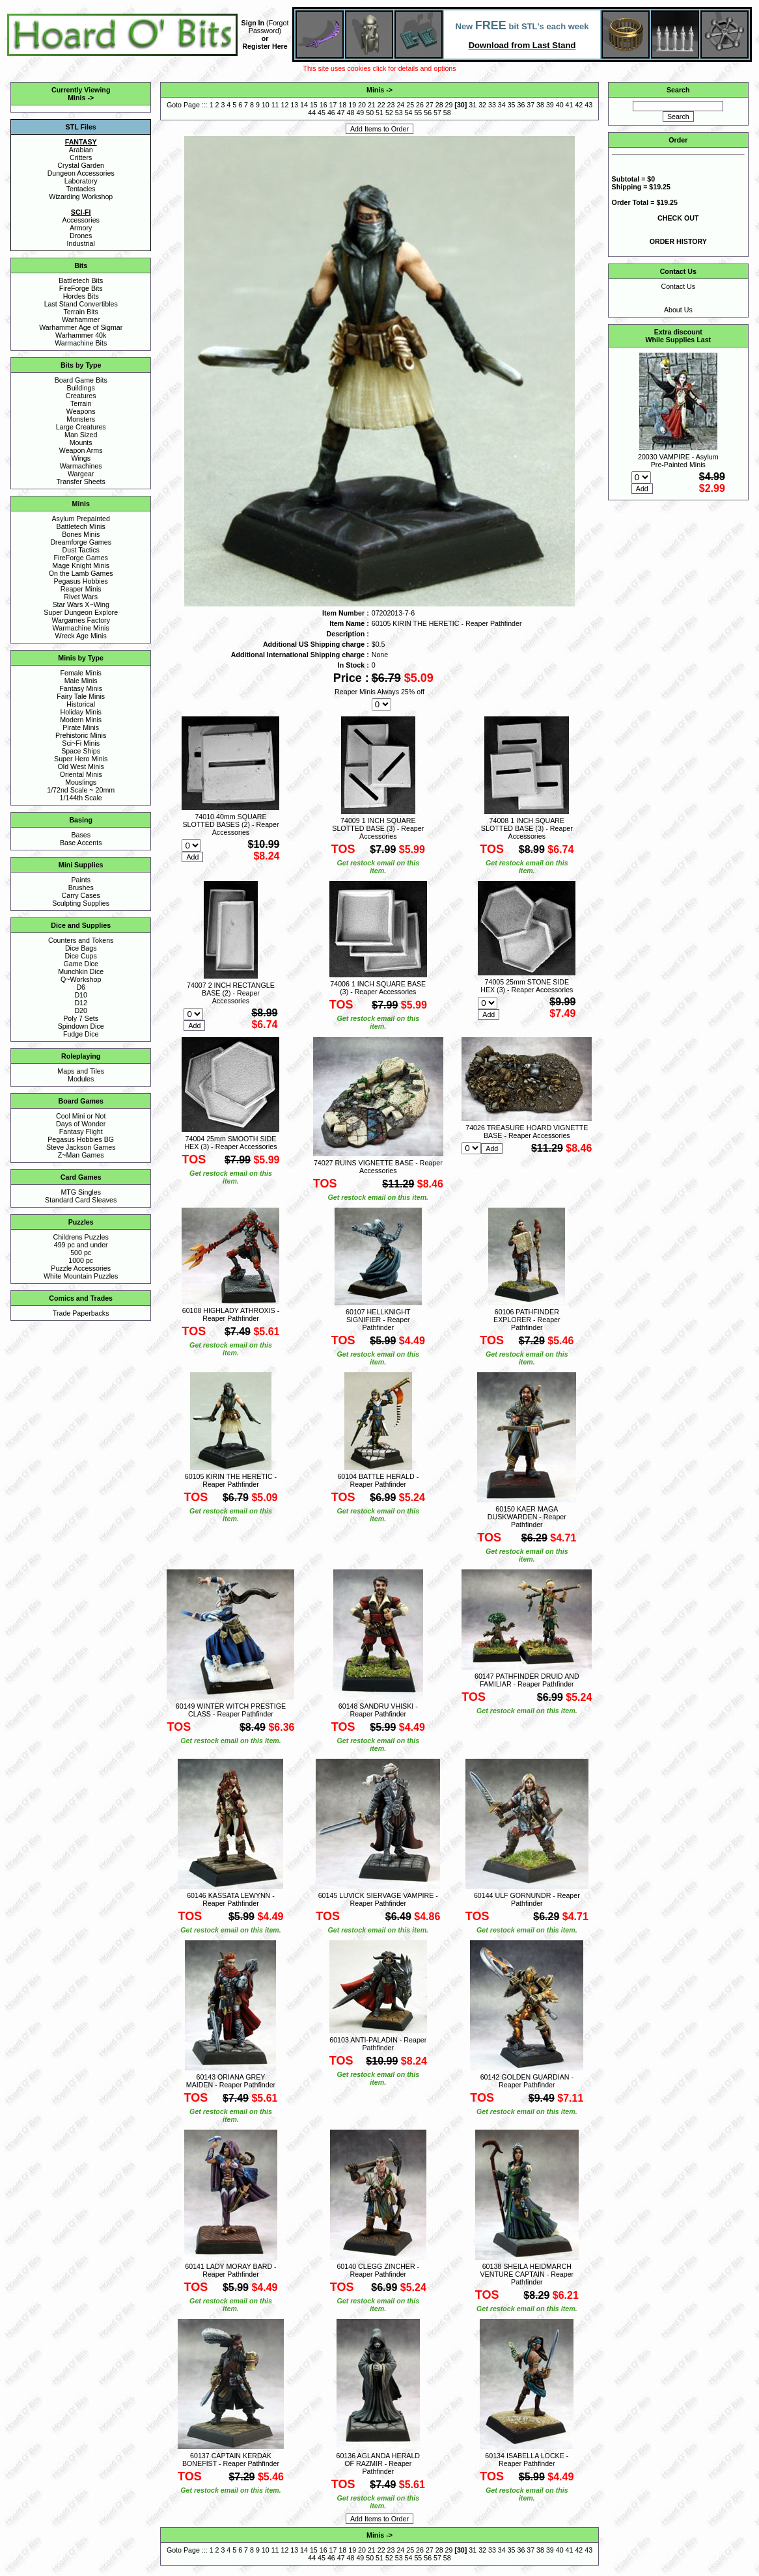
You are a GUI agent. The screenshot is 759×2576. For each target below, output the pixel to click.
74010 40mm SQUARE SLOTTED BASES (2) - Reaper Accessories (230, 824)
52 (389, 112)
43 (588, 105)
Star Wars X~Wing (80, 604)
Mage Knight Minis (80, 565)
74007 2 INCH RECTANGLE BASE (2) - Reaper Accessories (231, 993)
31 (472, 105)
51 (379, 112)
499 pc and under (81, 1245)
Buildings (81, 388)
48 (351, 112)
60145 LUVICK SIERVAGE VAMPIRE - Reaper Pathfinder (378, 1899)
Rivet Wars (81, 597)
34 (502, 105)
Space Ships (80, 751)
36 (521, 105)
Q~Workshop (81, 979)
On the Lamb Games (81, 573)
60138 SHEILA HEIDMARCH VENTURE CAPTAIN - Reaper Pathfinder (526, 2274)
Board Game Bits (81, 380)
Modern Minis (81, 720)
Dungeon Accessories (81, 173)
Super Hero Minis (80, 759)
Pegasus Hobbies (80, 581)
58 (447, 112)
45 (321, 112)
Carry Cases (81, 895)
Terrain (81, 403)
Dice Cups (81, 956)
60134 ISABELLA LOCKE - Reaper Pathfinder (526, 2459)
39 (550, 105)
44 (312, 112)
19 (352, 105)
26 (420, 105)
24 (400, 105)
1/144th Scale (81, 798)
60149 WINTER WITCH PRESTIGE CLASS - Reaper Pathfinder (231, 1710)
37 (530, 105)
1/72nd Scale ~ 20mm (81, 790)
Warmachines (81, 466)
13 (294, 105)
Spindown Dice (81, 1026)
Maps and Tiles (80, 1071)
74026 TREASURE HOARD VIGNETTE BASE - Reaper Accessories (526, 1131)
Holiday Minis (81, 712)
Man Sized (80, 435)
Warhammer (81, 319)
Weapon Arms (81, 450)
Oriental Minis (81, 774)
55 (418, 112)
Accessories (80, 220)
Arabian (81, 150)
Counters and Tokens (81, 940)
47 (341, 112)
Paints (80, 880)
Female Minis (81, 673)
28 (439, 105)
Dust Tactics (81, 550)
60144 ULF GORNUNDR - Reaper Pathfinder (527, 1899)
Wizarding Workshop (81, 196)
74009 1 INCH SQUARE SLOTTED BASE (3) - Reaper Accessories (378, 828)
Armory (81, 228)
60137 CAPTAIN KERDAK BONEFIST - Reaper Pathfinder (230, 2459)
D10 (80, 995)
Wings (80, 458)
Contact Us (678, 286)
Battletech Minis (81, 526)
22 (381, 105)
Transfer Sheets (80, 481)
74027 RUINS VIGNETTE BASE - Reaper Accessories (378, 1166)
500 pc (80, 1252)
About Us (678, 310)
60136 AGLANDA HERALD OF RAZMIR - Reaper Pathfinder (379, 2463)
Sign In (253, 23)
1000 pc (80, 1260)
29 (449, 105)
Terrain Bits (81, 312)
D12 (80, 1003)
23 (391, 105)
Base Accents (81, 843)
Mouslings (80, 782)
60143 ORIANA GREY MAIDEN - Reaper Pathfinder (230, 2081)
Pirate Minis (80, 727)
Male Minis (81, 681)
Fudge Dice (81, 1034)
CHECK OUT (677, 218)
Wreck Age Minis (81, 636)
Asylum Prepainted (80, 518)
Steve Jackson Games (81, 1147)
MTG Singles (81, 1192)
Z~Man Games (81, 1155)
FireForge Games (80, 558)
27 (430, 105)
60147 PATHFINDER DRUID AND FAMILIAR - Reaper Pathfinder (527, 1680)
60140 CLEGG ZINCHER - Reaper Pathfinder (378, 2270)
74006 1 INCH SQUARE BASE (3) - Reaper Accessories (378, 988)
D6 (80, 987)
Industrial (81, 243)
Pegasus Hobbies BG (81, 1139)
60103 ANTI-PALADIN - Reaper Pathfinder (377, 2044)
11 (275, 105)
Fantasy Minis (80, 688)
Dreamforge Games (80, 542)
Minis (76, 98)
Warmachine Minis (81, 628)
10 (265, 105)
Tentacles (81, 189)
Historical (80, 704)
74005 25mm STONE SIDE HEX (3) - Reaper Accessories (526, 986)
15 (314, 105)
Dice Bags (81, 948)
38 (540, 105)
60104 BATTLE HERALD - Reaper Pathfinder (378, 1480)
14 (304, 105)
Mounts (81, 442)
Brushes (81, 887)
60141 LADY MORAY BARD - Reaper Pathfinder (230, 2270)
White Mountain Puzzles (81, 1276)
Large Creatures (81, 427)
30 (461, 105)
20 (362, 105)
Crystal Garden (80, 165)
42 (579, 105)
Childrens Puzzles (81, 1237)
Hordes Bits (81, 296)
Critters (81, 157)
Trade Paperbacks (81, 1313)
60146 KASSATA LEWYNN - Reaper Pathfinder (231, 1899)
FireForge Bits (81, 288)
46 (331, 112)
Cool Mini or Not (80, 1116)
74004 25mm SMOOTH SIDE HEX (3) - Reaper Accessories (230, 1142)
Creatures (81, 396)
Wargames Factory (80, 620)
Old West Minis (80, 766)
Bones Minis (81, 534)
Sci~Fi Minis (81, 743)
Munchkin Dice (81, 971)
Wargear (81, 474)
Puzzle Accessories (81, 1268)
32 (482, 105)
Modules (81, 1079)
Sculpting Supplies (80, 903)
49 (360, 112)
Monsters (80, 419)
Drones (81, 235)
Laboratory (81, 181)
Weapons (81, 411)
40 (560, 105)
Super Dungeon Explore (81, 612)
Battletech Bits (81, 280)
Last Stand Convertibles (81, 304)
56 (428, 112)
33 (492, 105)
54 (409, 112)
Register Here (264, 46)
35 (512, 105)
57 (437, 112)
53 (399, 112)
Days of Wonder (80, 1124)
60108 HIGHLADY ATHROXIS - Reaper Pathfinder (230, 1314)
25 (410, 105)
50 (370, 112)
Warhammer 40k (80, 335)
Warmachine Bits (81, 343)
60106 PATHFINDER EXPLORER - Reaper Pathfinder (526, 1319)
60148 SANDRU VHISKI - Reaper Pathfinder (378, 1710)
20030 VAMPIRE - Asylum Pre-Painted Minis (678, 460)
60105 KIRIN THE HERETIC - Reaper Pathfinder (231, 1480)
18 (342, 105)
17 (333, 105)
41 (569, 105)
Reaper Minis (81, 589)
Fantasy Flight (81, 1131)
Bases (80, 835)
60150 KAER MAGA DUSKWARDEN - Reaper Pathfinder (527, 1516)
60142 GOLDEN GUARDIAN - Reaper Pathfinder (526, 2081)
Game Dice (81, 964)
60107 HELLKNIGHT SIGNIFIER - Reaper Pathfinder (378, 1319)
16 (323, 105)
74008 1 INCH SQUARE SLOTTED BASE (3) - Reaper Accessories (527, 828)
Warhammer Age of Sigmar (80, 327)
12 (284, 105)
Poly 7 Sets (80, 1018)
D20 (80, 1010)
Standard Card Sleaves (81, 1200)
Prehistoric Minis (80, 735)
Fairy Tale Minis (81, 696)
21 (372, 105)
